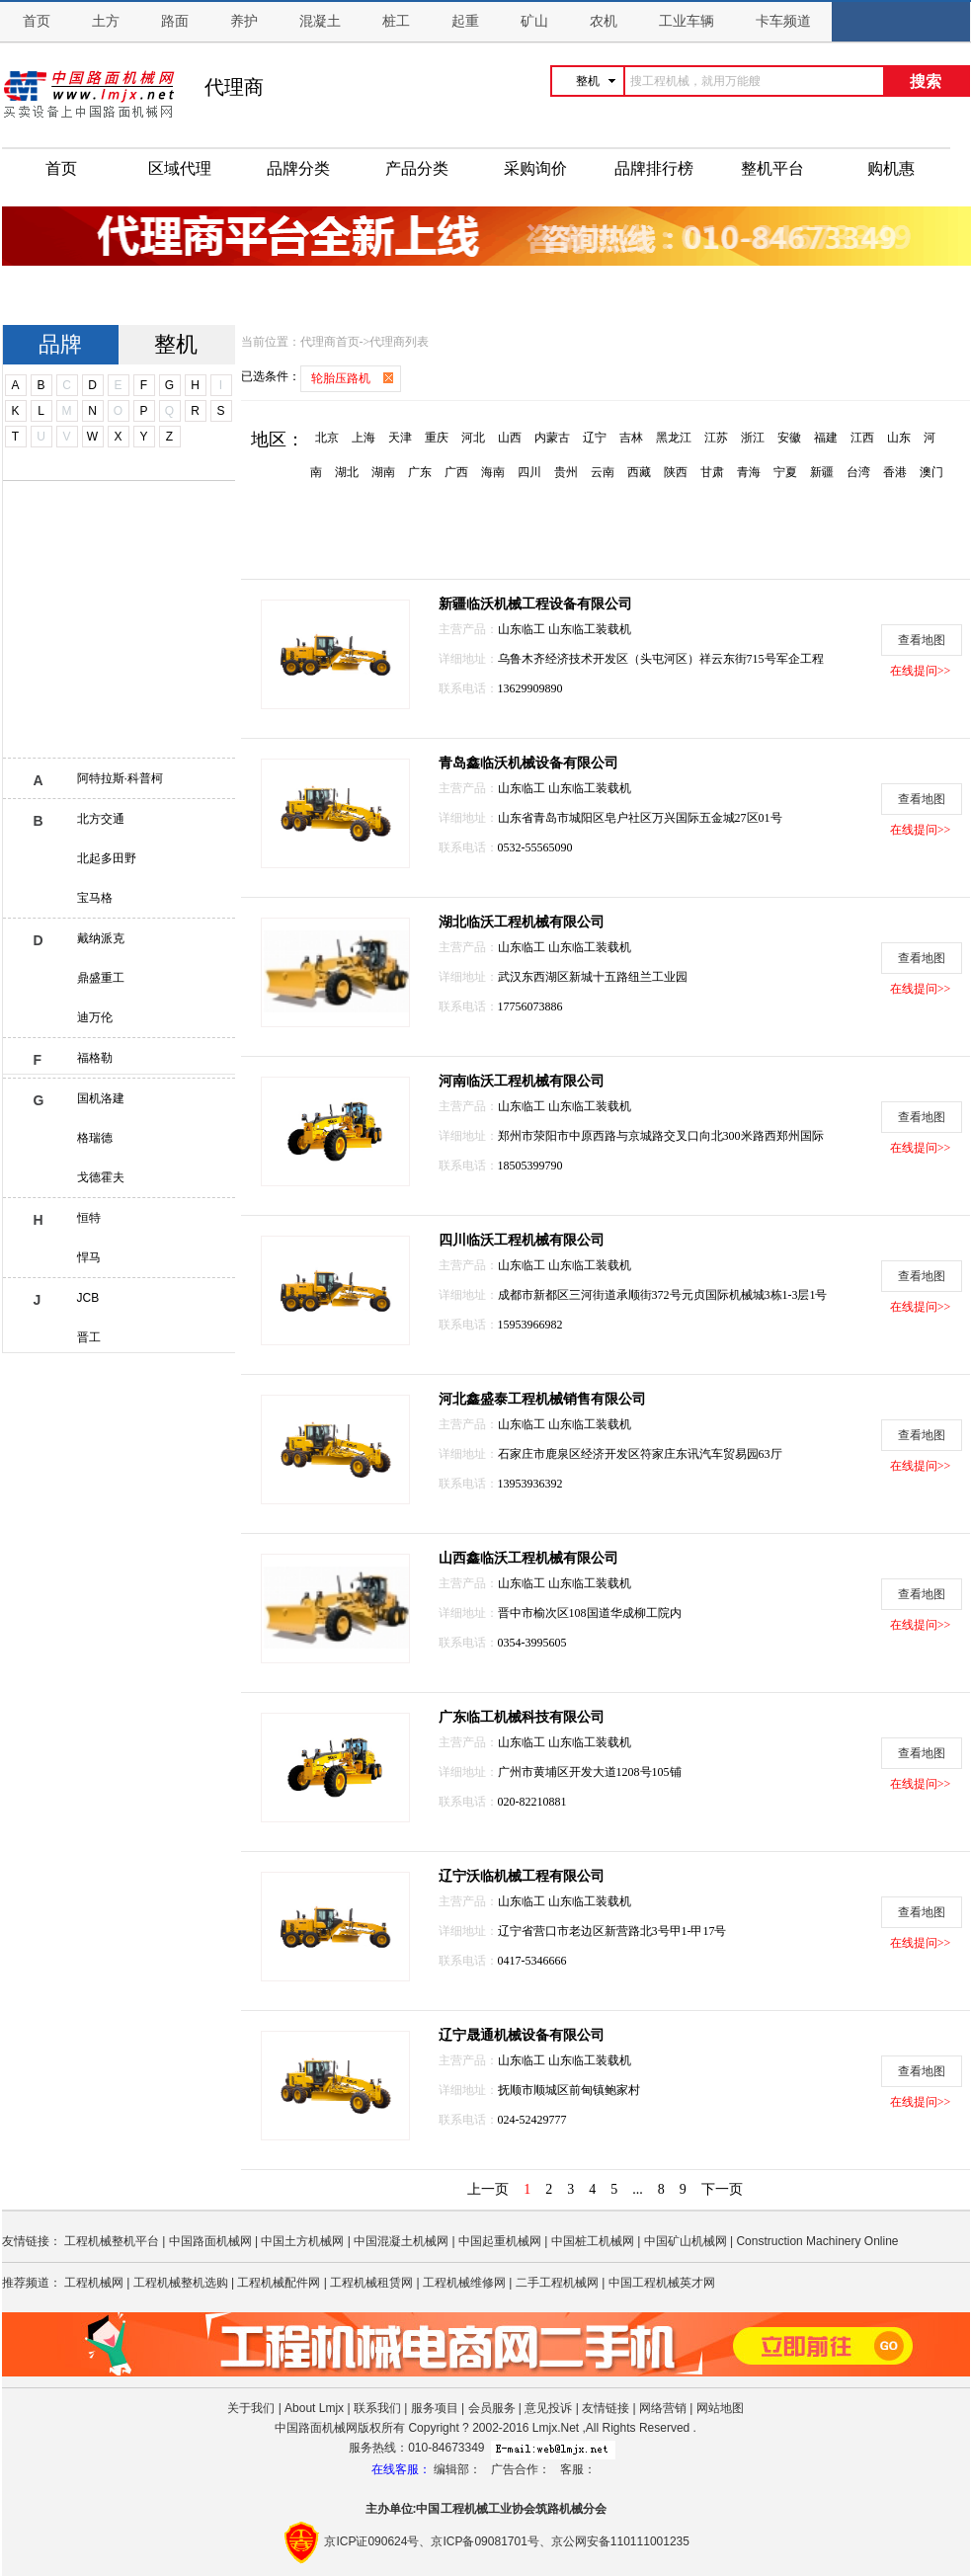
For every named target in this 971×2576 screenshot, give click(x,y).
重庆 (436, 437)
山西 (510, 437)
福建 (826, 437)
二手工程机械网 (557, 2283)
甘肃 (712, 472)
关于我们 (251, 2408)
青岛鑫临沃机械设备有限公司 (528, 763)
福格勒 (95, 1058)
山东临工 (523, 629)
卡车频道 (783, 21)
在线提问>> (920, 671)
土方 (106, 21)
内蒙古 (552, 437)
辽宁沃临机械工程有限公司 (522, 1876)
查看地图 (921, 640)
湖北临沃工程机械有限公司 (522, 922)
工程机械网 (93, 2283)
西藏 (639, 472)
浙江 (753, 437)
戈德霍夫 (100, 1177)
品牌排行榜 (653, 168)
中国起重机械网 (499, 2241)
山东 (899, 437)
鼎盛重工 (100, 978)
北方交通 (100, 819)
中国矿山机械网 (685, 2241)
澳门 (931, 472)
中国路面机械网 (210, 2241)
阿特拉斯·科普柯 (120, 778)
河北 (473, 437)
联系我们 (377, 2408)
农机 (603, 21)
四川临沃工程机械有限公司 (522, 1240)
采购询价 (535, 168)
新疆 (822, 472)
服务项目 (434, 2408)
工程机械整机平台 (111, 2241)
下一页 (722, 2189)
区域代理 (179, 168)
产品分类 (416, 168)
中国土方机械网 (302, 2241)
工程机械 (464, 2509)
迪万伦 (95, 1017)
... (637, 2189)
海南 (493, 472)
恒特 (89, 1218)
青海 (749, 472)
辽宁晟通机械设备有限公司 (522, 2035)
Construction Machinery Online (817, 2241)
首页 (36, 21)
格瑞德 (95, 1138)
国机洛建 (100, 1098)
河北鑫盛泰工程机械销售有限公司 (542, 1399)
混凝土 (320, 21)
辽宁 (595, 437)
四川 (529, 472)
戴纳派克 (100, 938)
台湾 (858, 472)
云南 (602, 472)
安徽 (789, 437)
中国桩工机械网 (592, 2241)
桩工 (396, 21)
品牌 (60, 344)
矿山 (534, 21)
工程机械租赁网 (371, 2283)
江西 (862, 437)
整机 (176, 344)
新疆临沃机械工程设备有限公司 (535, 604)
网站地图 (720, 2408)
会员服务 (492, 2408)
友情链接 (605, 2408)
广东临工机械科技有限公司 (522, 1717)
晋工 (89, 1337)
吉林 (631, 437)
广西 (456, 472)
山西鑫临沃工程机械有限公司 (528, 1558)
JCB (88, 1298)
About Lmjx (314, 2408)
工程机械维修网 (464, 2283)
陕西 (676, 472)
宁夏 (785, 472)
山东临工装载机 (589, 629)
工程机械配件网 (278, 2283)
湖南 (383, 472)
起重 (465, 21)
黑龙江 (673, 437)
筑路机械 (559, 2509)
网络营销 (663, 2408)
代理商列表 (399, 342)
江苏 (716, 437)
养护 (244, 21)
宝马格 (95, 898)
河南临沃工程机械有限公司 (522, 1081)
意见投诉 (548, 2408)
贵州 (566, 472)
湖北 (347, 472)
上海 (363, 437)
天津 (400, 437)
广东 (420, 472)
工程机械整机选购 (180, 2283)
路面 (175, 21)
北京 (327, 437)
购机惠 (891, 168)
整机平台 (772, 168)
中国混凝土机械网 (401, 2241)
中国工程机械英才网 (661, 2283)
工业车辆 (686, 21)
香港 (895, 472)
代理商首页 (330, 342)
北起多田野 (106, 858)
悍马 (89, 1257)
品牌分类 (298, 168)
